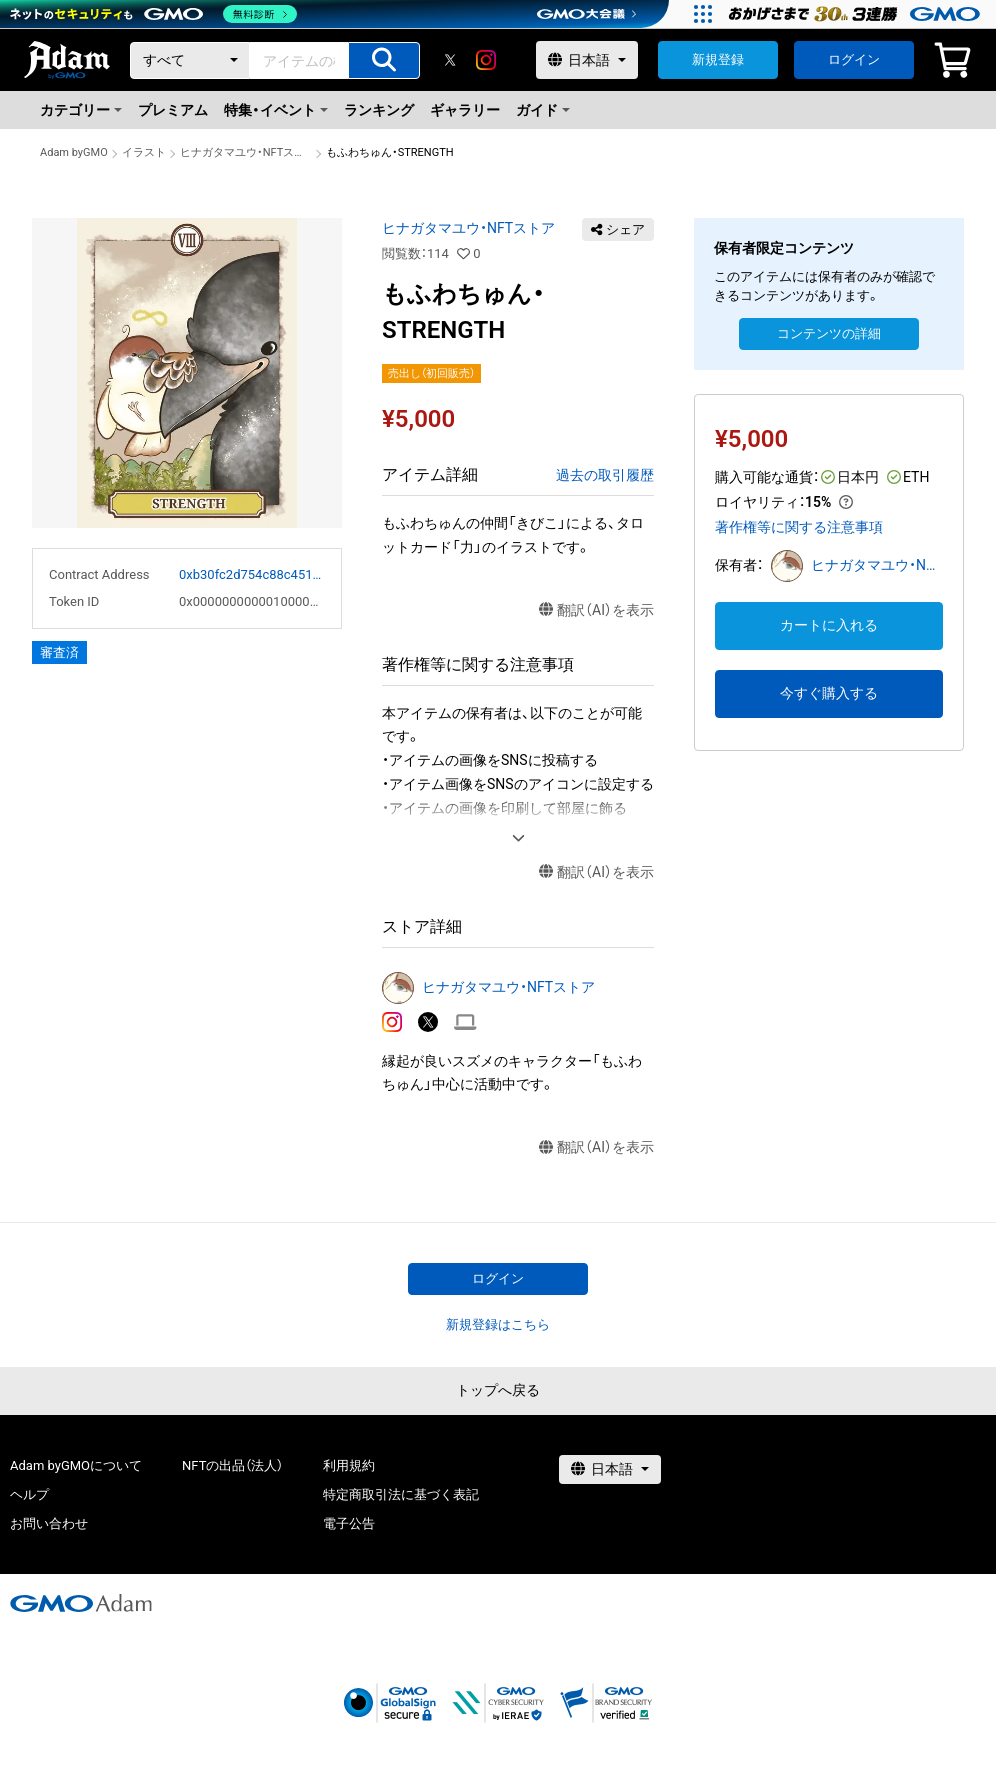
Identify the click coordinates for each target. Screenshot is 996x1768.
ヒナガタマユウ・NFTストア (246, 152)
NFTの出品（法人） (232, 1465)
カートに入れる (829, 625)
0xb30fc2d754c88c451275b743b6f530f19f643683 (252, 574)
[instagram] (486, 60)
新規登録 (718, 59)
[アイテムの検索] (384, 60)
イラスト (144, 152)
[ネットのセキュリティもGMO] (153, 14)
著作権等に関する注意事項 (799, 527)
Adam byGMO (74, 152)
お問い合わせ (49, 1523)
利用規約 (349, 1465)
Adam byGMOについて (76, 1465)
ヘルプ (29, 1494)
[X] (450, 60)
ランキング (379, 110)
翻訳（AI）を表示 (596, 610)
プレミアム (173, 110)
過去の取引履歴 (605, 475)
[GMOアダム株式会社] (81, 1603)
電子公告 (349, 1523)
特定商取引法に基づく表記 (401, 1494)
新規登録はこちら (498, 1324)
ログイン (854, 59)
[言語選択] (587, 60)
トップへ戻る (498, 1390)
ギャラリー (465, 110)
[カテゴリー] (190, 60)
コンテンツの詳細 (829, 333)
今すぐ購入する (829, 693)
